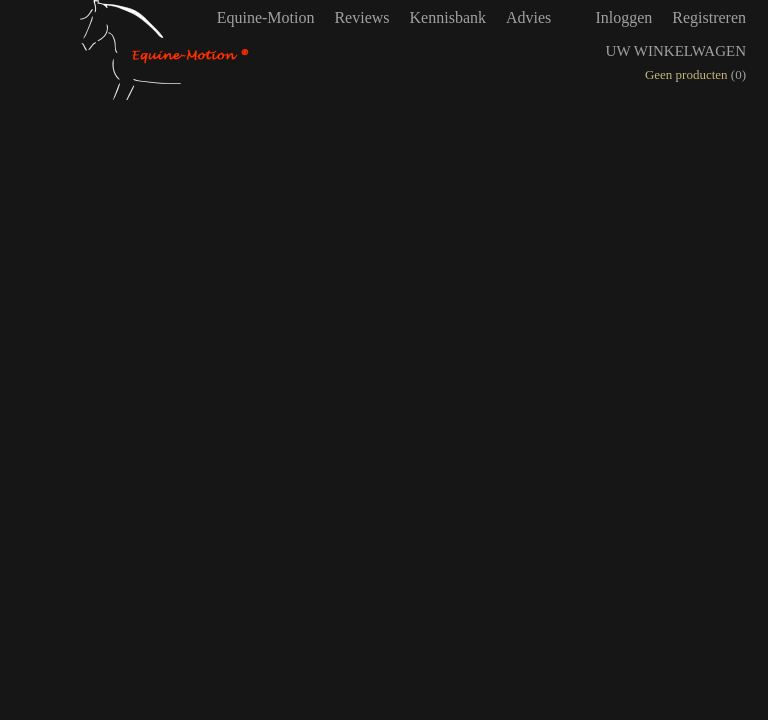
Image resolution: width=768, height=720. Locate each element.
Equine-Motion (266, 17)
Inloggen (623, 17)
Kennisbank (448, 17)
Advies (528, 17)
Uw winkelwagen (676, 51)
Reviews (361, 17)
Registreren (709, 17)
